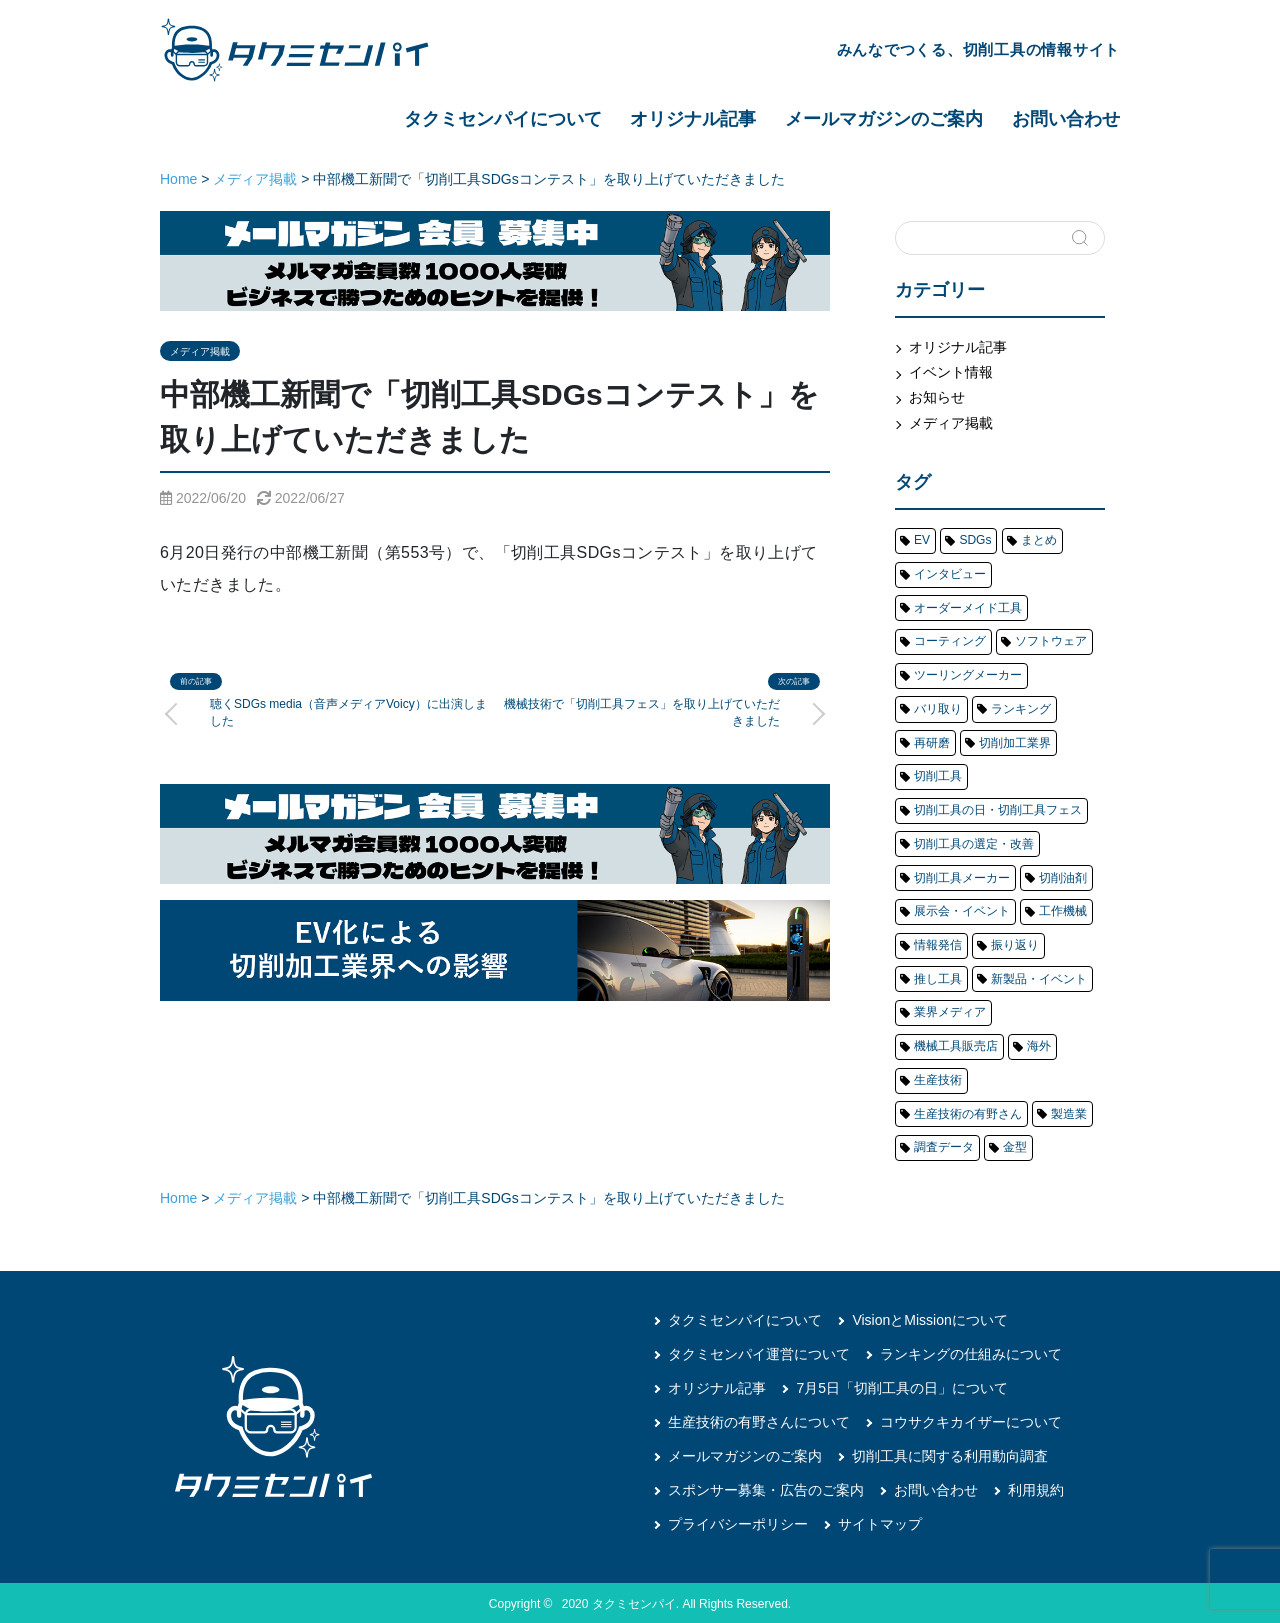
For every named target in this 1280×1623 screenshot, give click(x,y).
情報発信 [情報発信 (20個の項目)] (938, 943)
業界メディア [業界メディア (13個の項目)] (950, 1010)
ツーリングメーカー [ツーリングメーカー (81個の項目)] (968, 674)
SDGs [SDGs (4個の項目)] (975, 540)
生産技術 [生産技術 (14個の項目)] (938, 1077)
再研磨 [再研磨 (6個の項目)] (932, 742)
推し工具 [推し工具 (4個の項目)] (938, 977)
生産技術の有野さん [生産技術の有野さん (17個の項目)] (968, 1111)
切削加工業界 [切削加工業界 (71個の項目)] (1015, 742)
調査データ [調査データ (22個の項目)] (944, 1145)
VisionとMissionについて (929, 1317)
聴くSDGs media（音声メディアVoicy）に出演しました (348, 712)
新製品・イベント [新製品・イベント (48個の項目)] (1039, 977)
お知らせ (937, 397)
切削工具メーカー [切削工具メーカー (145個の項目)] (962, 876)
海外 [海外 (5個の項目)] (1039, 1044)
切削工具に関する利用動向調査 (950, 1453)
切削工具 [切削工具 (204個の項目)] (938, 775)
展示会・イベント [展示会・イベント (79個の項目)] (962, 910)
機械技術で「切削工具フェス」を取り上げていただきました (642, 712)
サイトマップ (880, 1521)
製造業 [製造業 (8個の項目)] (1069, 1111)
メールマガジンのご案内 (884, 119)
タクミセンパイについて (503, 119)
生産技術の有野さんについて (759, 1419)
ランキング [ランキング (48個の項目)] (1021, 708)
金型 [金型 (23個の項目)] (1015, 1145)
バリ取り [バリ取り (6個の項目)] (938, 708)
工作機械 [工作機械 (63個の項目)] (1063, 910)
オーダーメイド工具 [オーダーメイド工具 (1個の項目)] (968, 607)
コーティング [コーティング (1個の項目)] (950, 641)
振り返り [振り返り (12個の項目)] (1015, 943)
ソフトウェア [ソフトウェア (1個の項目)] (1051, 641)
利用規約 (1036, 1487)
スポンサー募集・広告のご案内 (766, 1487)
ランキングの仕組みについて (971, 1351)
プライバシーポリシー (738, 1521)
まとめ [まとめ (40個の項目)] (1039, 540)
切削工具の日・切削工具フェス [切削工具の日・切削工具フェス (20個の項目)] (998, 809)
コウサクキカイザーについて (971, 1419)
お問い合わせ (1066, 119)
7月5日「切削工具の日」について (902, 1385)
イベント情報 (951, 372)
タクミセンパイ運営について (759, 1351)
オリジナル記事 (693, 119)
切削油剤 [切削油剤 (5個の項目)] (1063, 876)
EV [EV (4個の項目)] (922, 540)
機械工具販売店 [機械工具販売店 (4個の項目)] (956, 1044)
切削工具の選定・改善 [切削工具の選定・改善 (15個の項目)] (974, 842)
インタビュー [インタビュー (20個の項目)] (950, 574)
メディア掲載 (200, 351)
